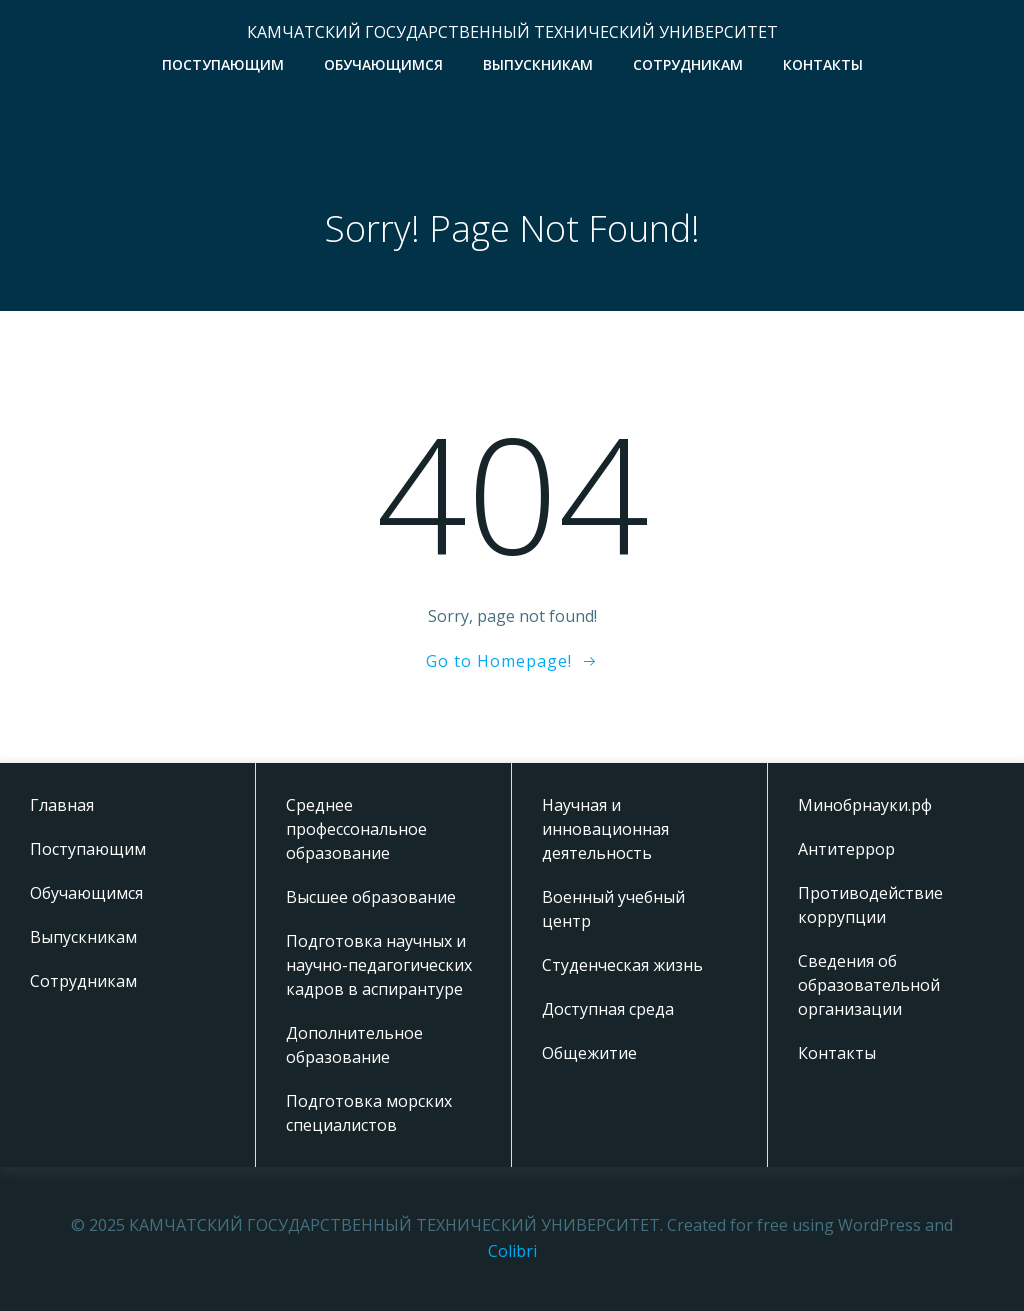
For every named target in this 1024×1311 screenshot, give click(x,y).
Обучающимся (383, 64)
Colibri (512, 1251)
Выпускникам (538, 64)
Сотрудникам (688, 64)
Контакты (823, 64)
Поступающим (223, 64)
